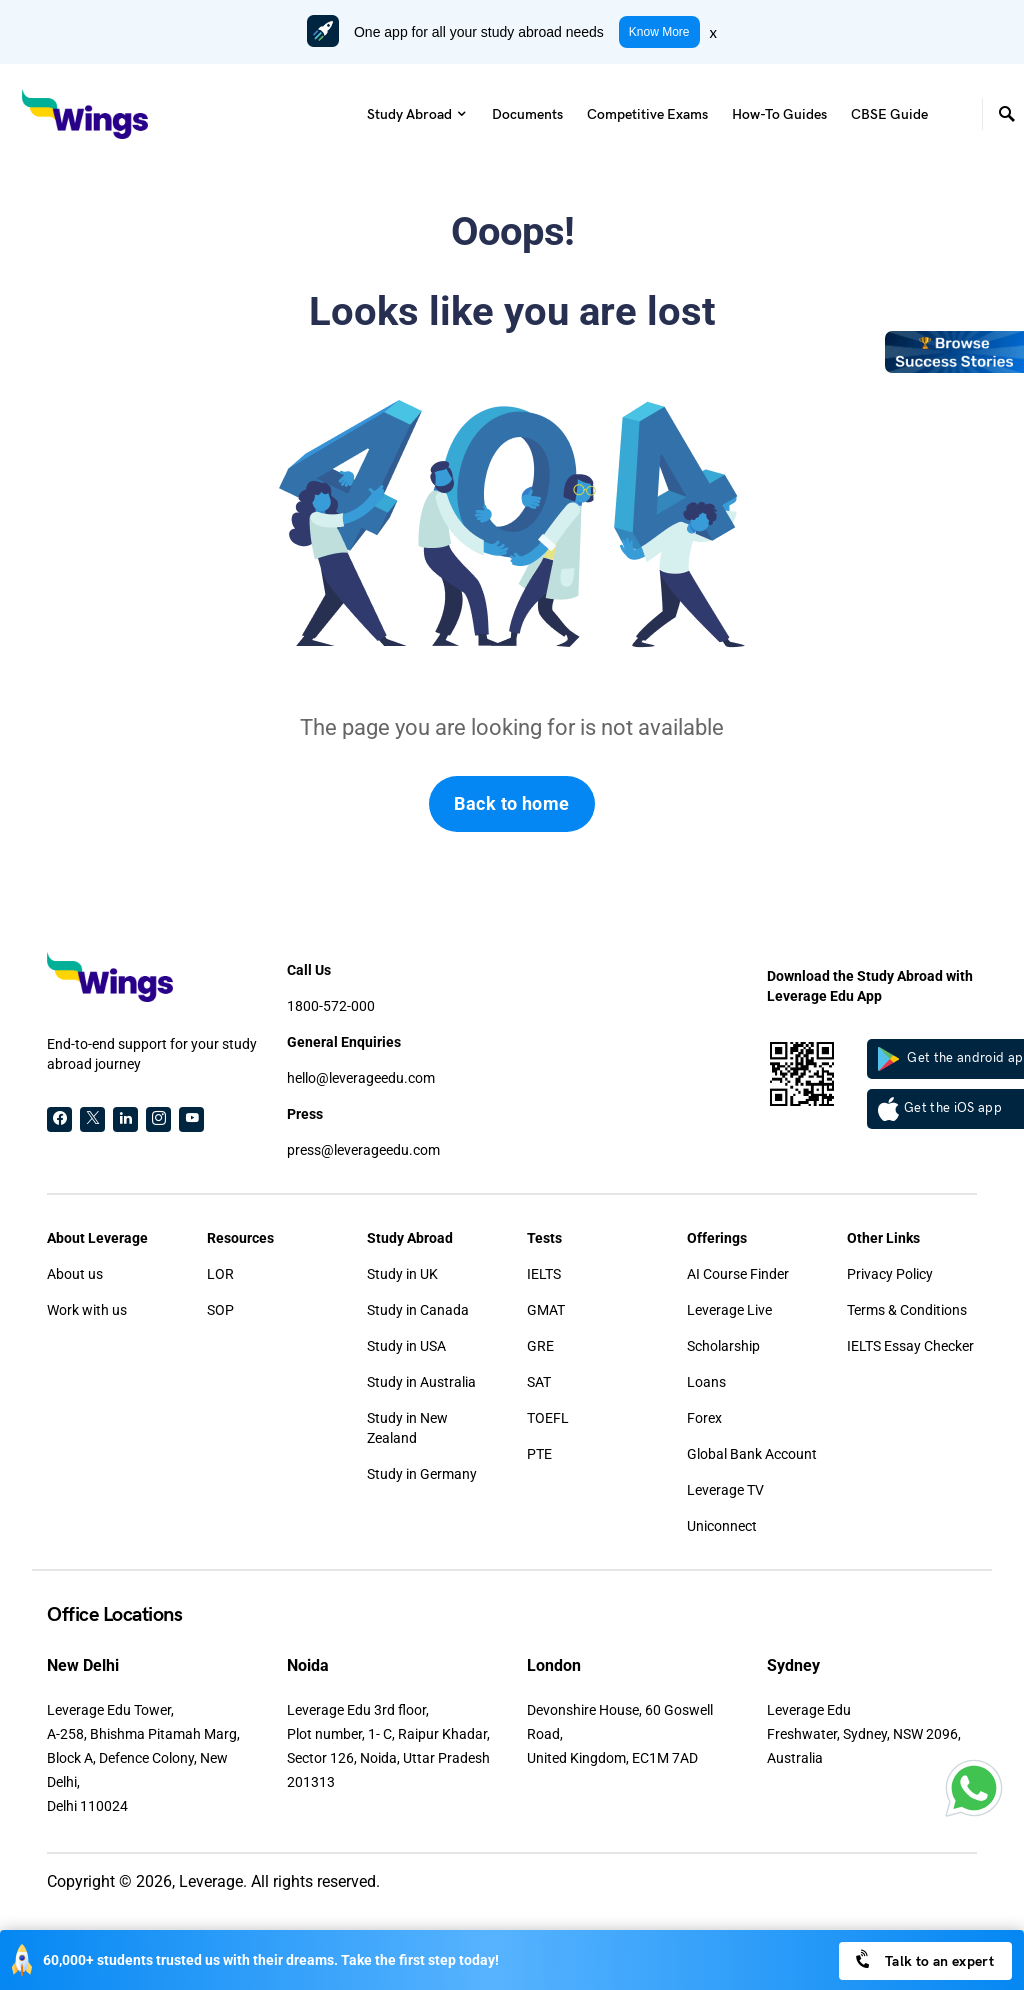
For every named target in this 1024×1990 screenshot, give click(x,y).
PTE (539, 1454)
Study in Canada (418, 1310)
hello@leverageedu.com (361, 1078)
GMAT (546, 1310)
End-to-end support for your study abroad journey (152, 1054)
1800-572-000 (331, 1006)
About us (75, 1274)
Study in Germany (422, 1474)
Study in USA (406, 1346)
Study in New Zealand (407, 1428)
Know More (659, 32)
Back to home (511, 803)
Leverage (211, 1881)
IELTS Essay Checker (910, 1346)
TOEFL (548, 1418)
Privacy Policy (890, 1274)
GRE (540, 1346)
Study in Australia (421, 1382)
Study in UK (402, 1274)
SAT (539, 1382)
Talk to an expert (923, 1959)
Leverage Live (729, 1310)
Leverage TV (725, 1490)
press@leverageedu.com (363, 1150)
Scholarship (723, 1346)
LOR (220, 1274)
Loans (706, 1382)
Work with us (87, 1310)
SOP (220, 1310)
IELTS (544, 1274)
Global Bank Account (752, 1454)
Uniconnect (722, 1526)
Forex (704, 1418)
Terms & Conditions (907, 1310)
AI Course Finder (738, 1274)
